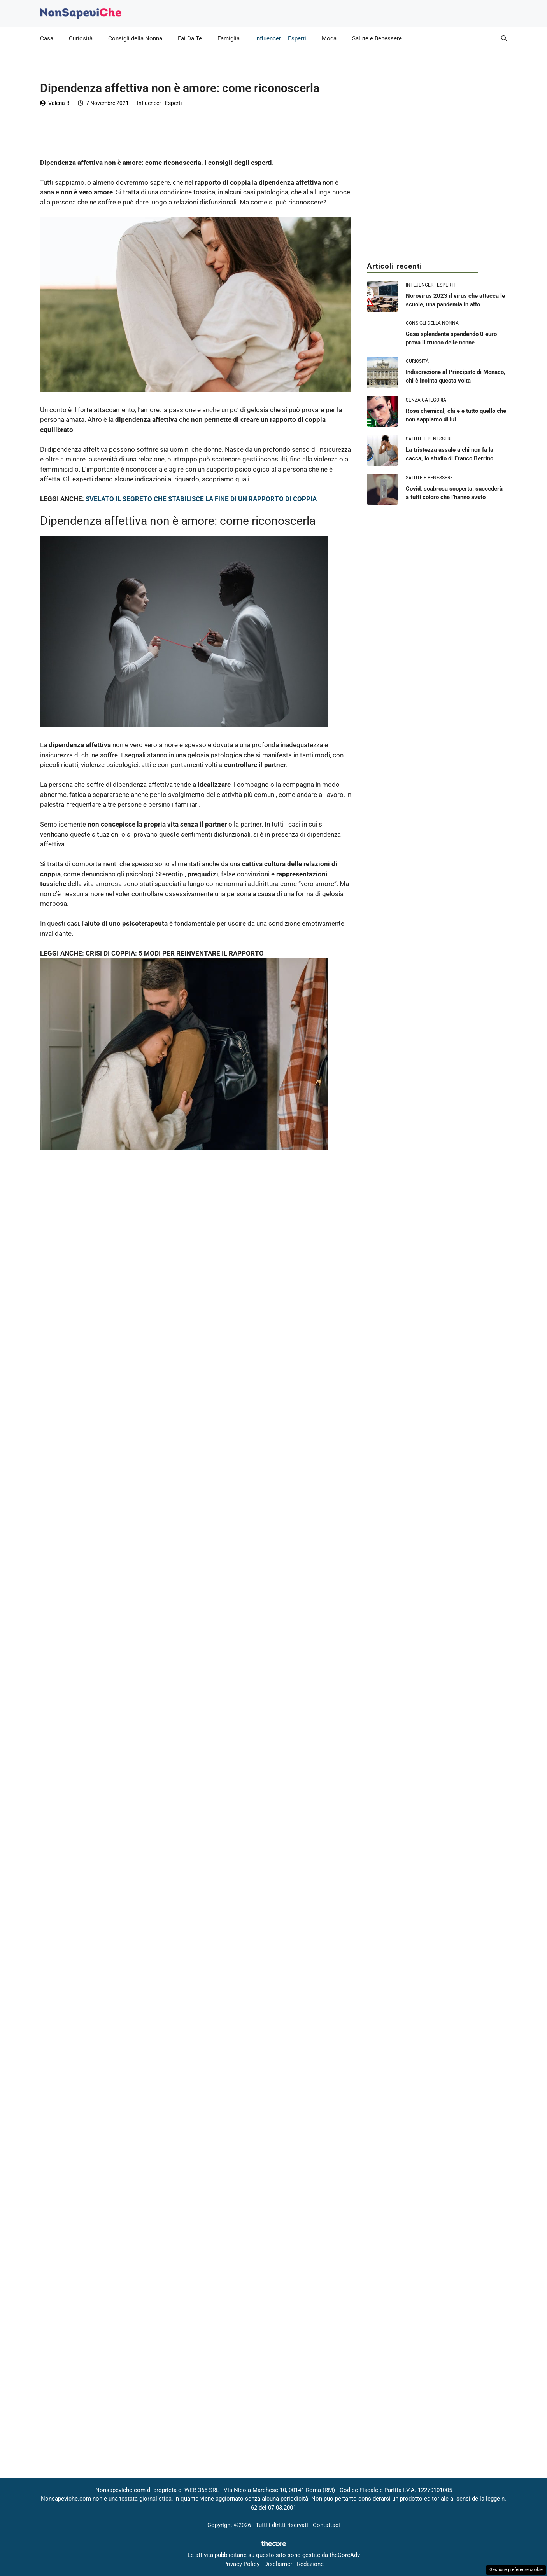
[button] (504, 38)
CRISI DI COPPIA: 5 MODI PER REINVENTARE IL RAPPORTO (175, 953)
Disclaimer (278, 2563)
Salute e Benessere (377, 38)
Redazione (310, 2563)
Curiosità (81, 38)
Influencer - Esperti (159, 103)
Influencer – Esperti (280, 38)
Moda (329, 38)
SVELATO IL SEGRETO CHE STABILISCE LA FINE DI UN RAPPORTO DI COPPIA (201, 499)
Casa (46, 38)
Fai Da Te (190, 38)
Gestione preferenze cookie (516, 2569)
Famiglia (228, 38)
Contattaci (326, 2525)
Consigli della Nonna (135, 38)
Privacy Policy (241, 2563)
